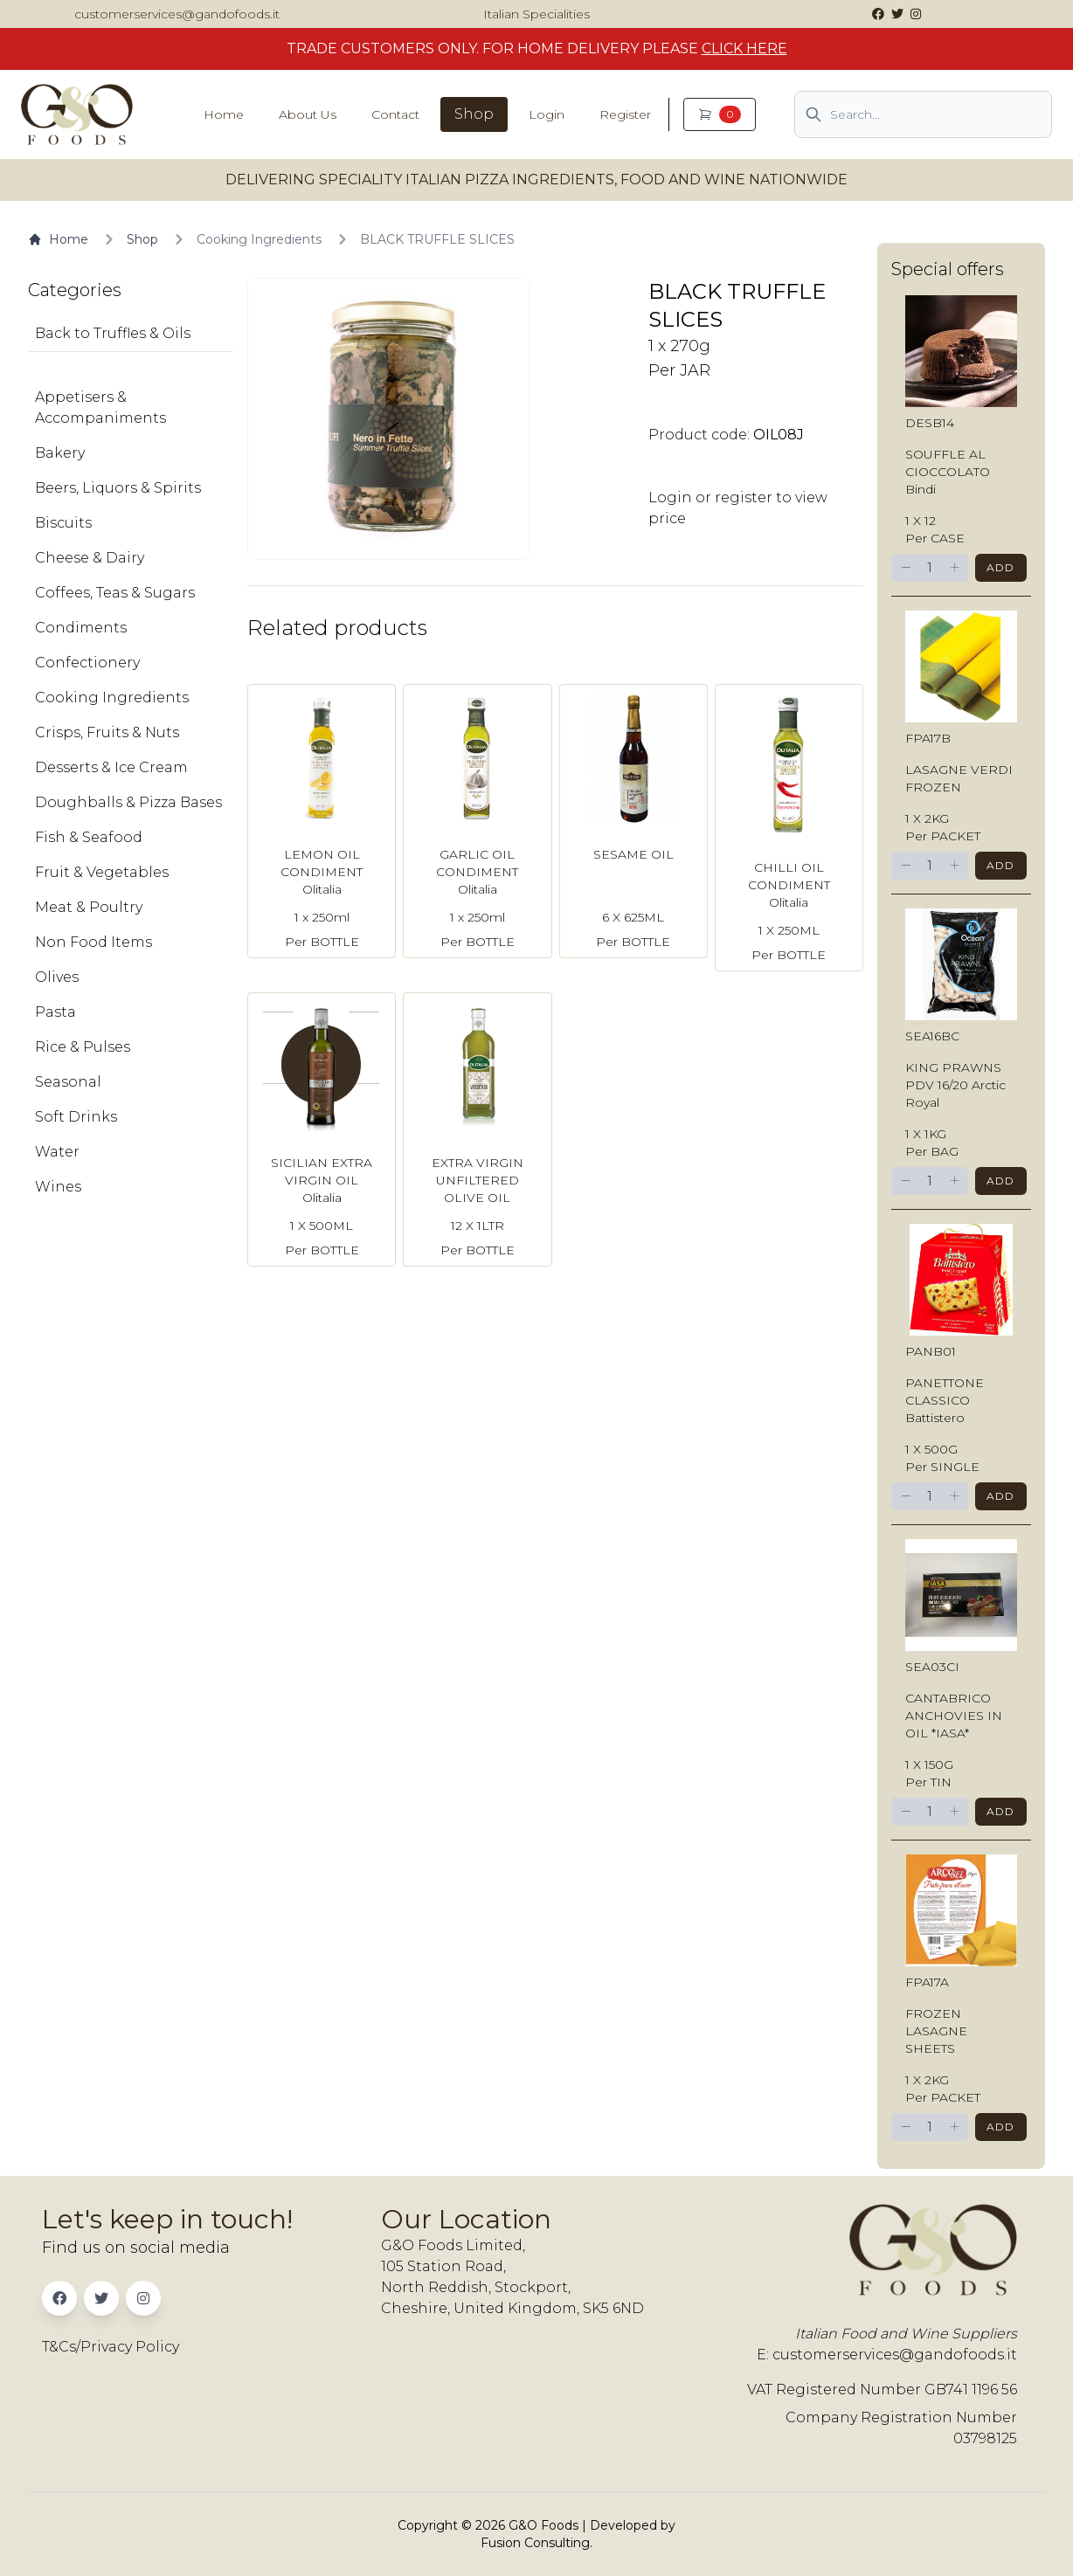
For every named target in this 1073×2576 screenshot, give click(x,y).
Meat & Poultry (88, 907)
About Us (307, 114)
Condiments (81, 627)
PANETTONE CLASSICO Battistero (944, 1400)
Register (625, 114)
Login (546, 114)
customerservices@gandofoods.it (177, 14)
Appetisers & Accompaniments (100, 407)
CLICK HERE (744, 48)
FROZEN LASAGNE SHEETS (936, 2031)
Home (224, 114)
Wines (58, 1186)
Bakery (60, 453)
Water (57, 1151)
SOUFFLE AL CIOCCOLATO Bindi (947, 471)
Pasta (55, 1012)
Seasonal (68, 1082)
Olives (57, 977)
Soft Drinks (76, 1116)
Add (1000, 567)
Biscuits (63, 523)
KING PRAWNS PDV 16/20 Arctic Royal (955, 1085)
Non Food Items (93, 942)
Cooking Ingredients (259, 239)
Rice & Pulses (82, 1047)
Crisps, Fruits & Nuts (107, 732)
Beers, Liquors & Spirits (118, 488)
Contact (395, 114)
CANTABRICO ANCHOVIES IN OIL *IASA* (953, 1715)
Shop (474, 114)
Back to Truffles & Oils (112, 333)
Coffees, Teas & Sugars (115, 592)
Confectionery (87, 662)
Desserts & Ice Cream (111, 767)
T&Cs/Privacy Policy (110, 2346)
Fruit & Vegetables (102, 872)
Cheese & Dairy (89, 557)
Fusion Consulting (535, 2543)
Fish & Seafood (88, 837)
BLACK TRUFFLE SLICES (437, 239)
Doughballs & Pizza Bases (128, 802)
